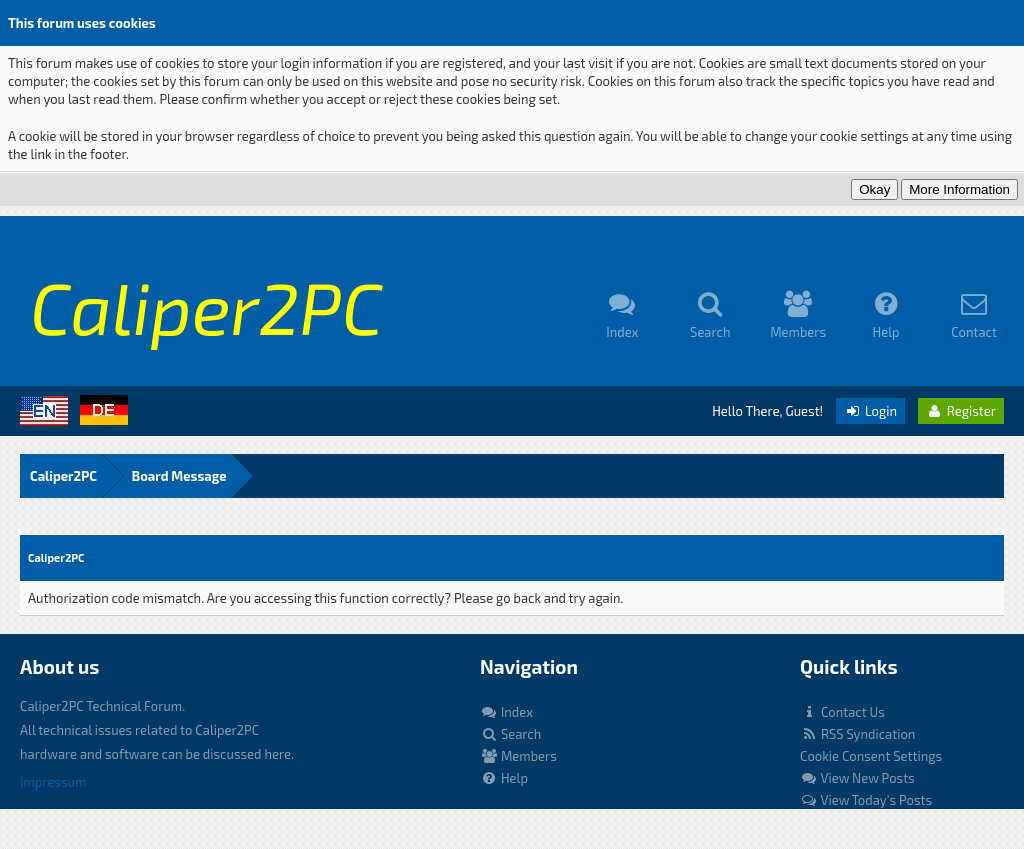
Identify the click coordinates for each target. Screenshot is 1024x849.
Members (518, 756)
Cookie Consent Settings (871, 756)
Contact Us (842, 712)
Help (504, 778)
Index (506, 712)
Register (961, 411)
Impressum (53, 782)
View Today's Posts (866, 800)
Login (870, 411)
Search (510, 734)
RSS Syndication (857, 734)
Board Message (179, 476)
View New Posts (857, 778)
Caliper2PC (63, 476)
